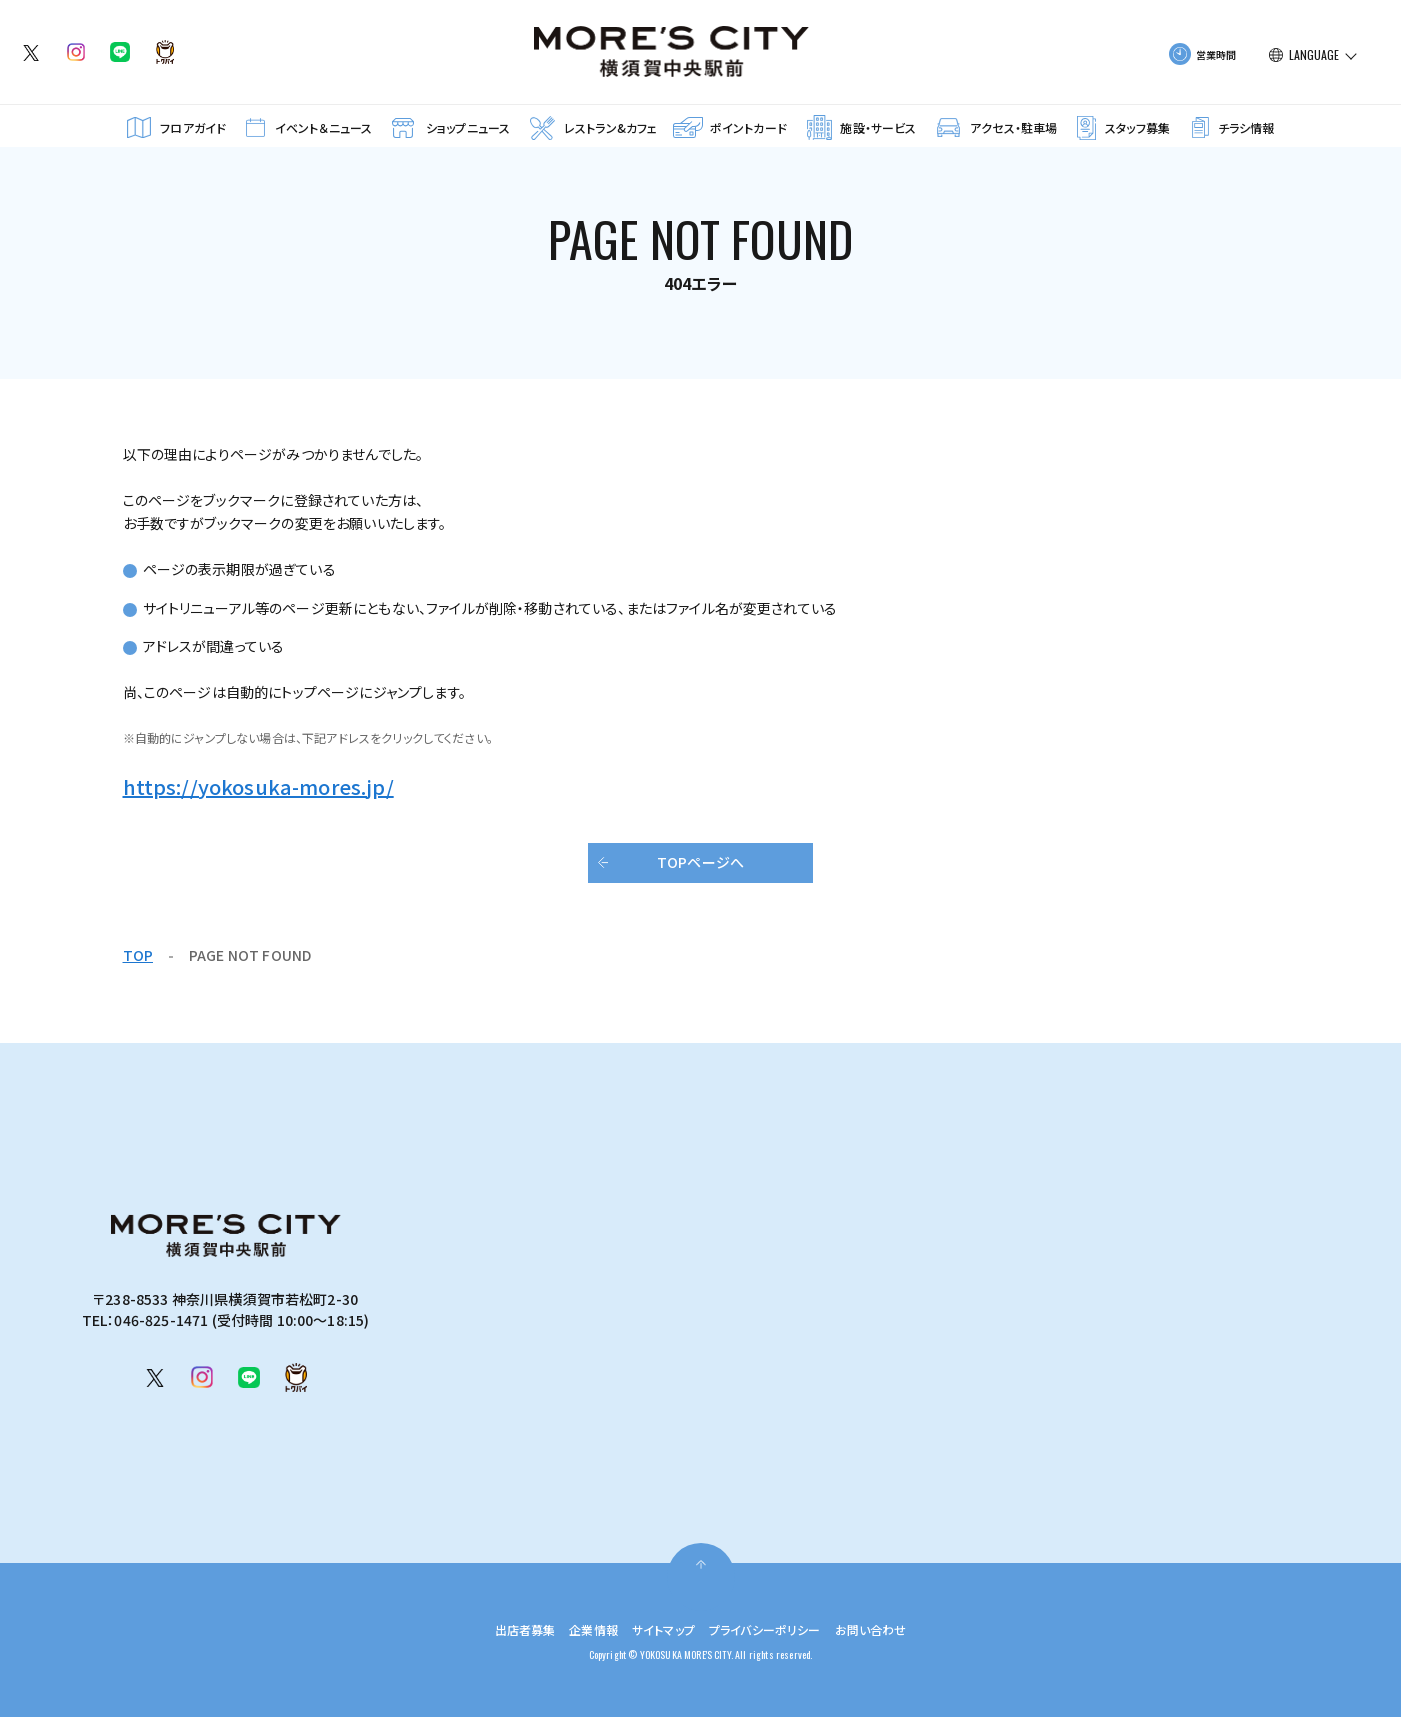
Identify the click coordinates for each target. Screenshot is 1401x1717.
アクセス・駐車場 (1013, 127)
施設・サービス (878, 127)
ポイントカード (748, 127)
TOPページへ (700, 862)
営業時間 (1216, 54)
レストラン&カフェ (610, 127)
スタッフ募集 (1137, 127)
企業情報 (579, 1629)
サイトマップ (658, 1629)
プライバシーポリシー (774, 1629)
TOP (138, 955)
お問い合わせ (894, 1629)
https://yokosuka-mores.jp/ (258, 786)
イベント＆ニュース (323, 127)
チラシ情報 (1246, 127)
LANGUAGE (1314, 55)
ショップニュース (468, 127)
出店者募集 (501, 1629)
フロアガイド (193, 127)
